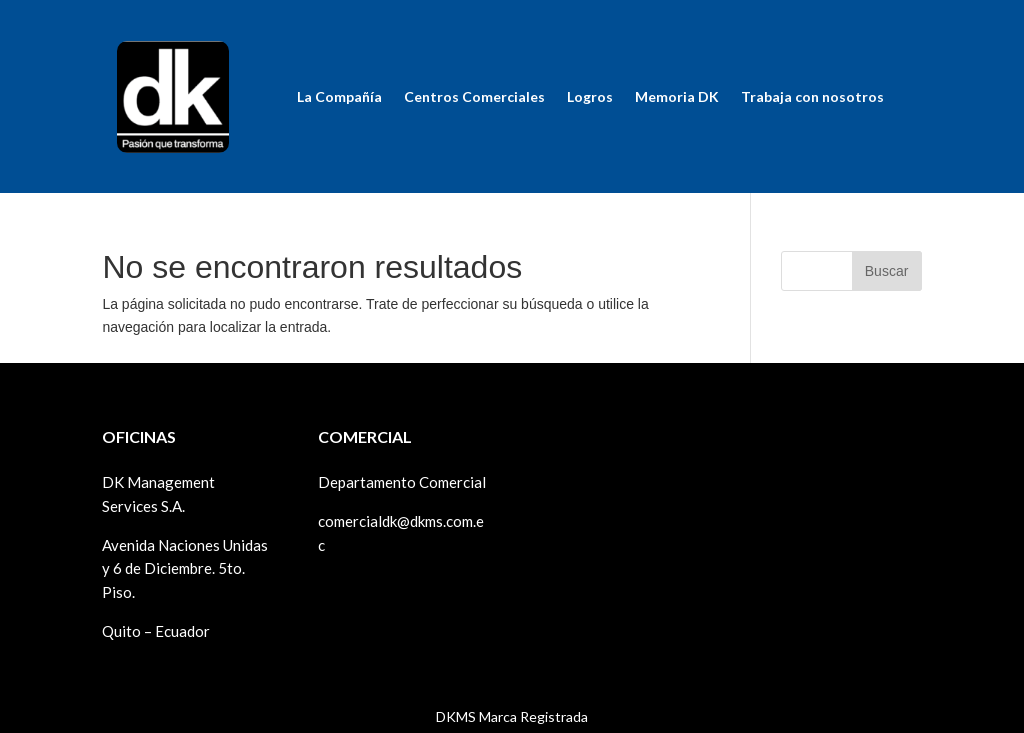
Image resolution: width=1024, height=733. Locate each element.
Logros (590, 96)
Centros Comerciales (474, 96)
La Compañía (339, 96)
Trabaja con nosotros (812, 96)
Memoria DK (677, 96)
